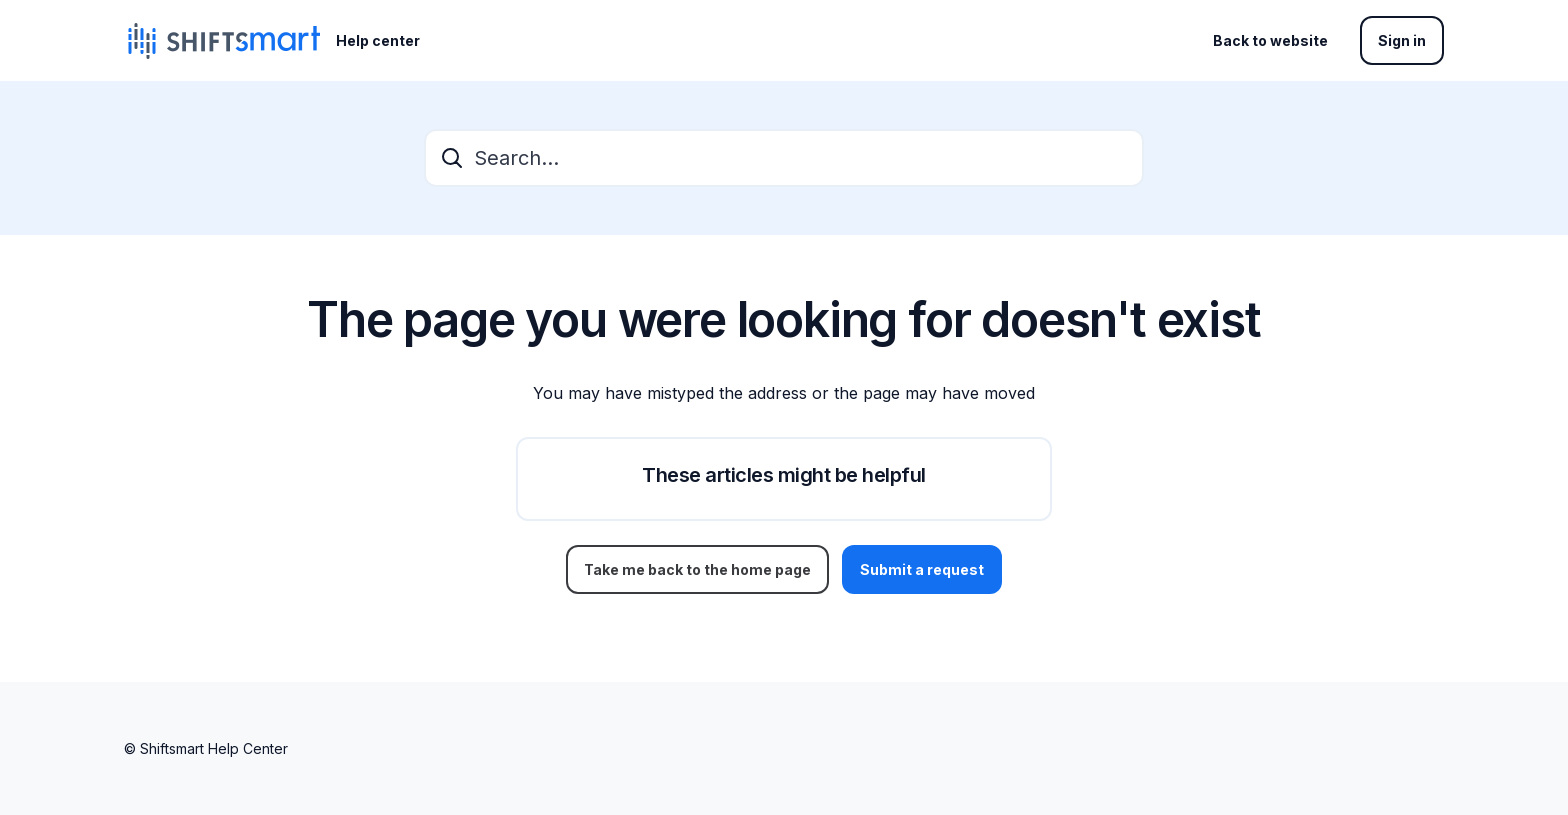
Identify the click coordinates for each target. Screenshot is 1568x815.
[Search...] (784, 158)
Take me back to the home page (697, 569)
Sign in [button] (1402, 40)
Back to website (1270, 40)
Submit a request (922, 569)
